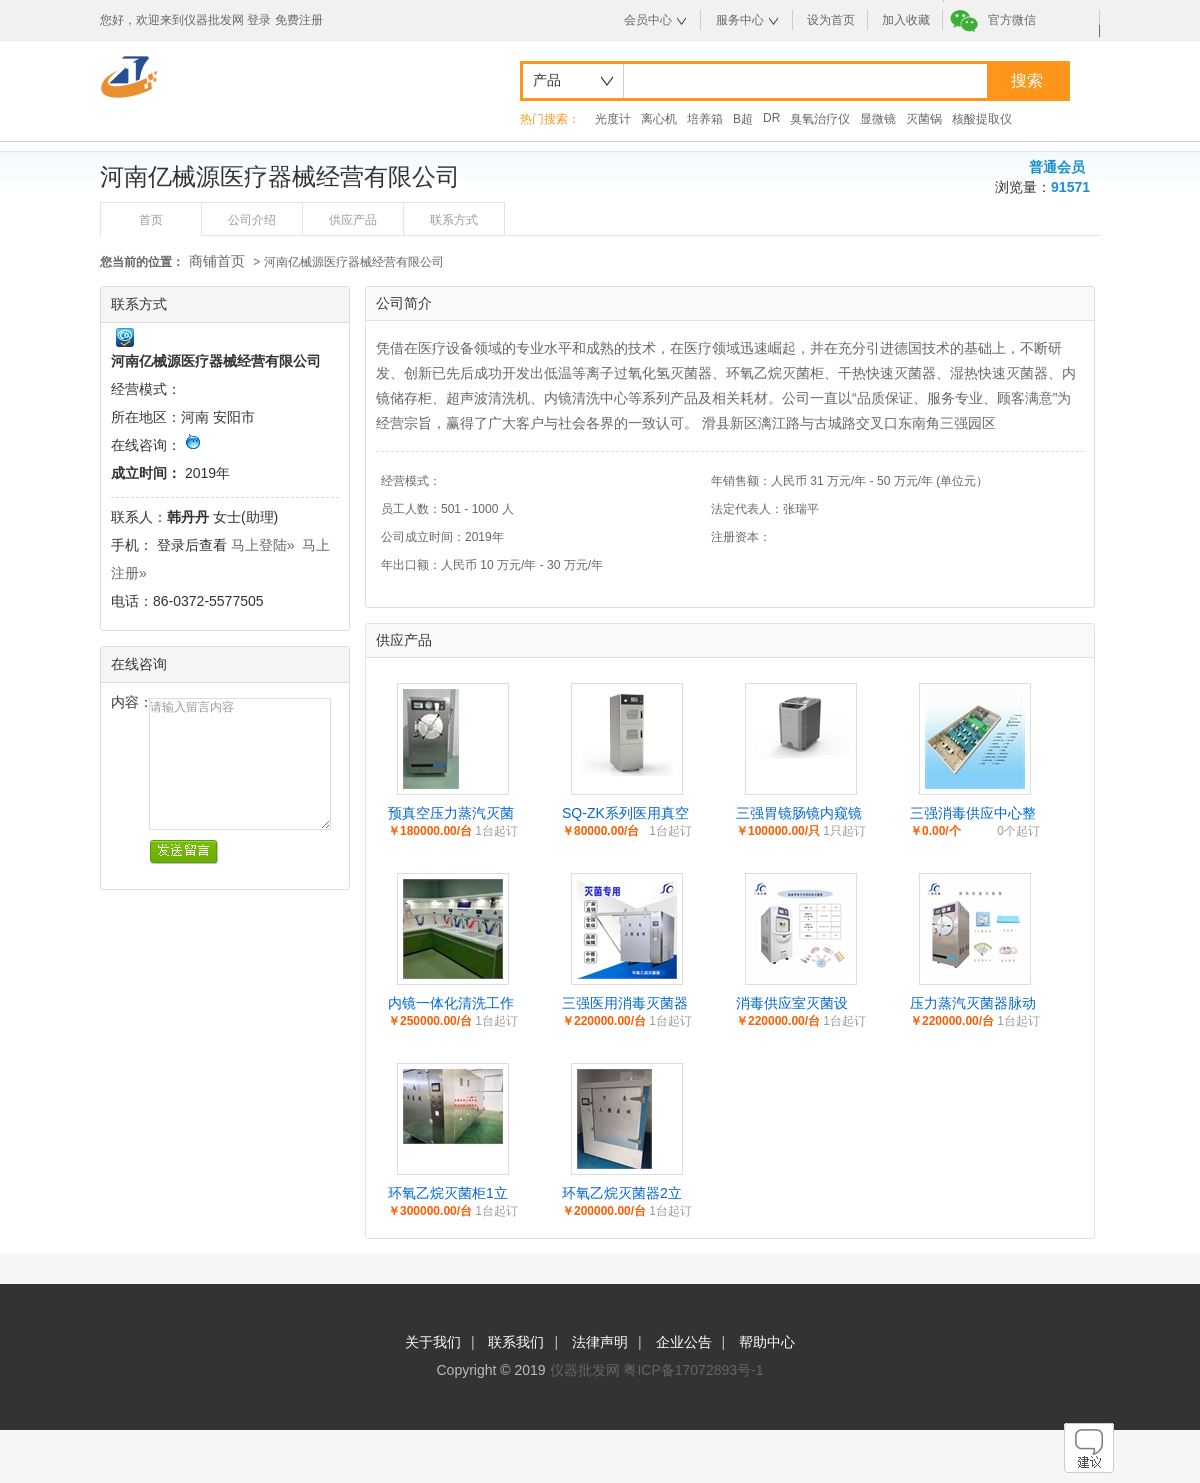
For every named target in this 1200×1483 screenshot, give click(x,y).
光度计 (613, 119)
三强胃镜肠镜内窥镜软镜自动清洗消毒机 (799, 814)
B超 (743, 119)
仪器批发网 (585, 1370)
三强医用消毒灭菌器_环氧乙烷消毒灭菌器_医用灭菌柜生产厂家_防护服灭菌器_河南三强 (626, 1004)
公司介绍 (252, 220)
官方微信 (1012, 20)
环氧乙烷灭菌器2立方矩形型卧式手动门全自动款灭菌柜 (625, 1194)
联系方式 (454, 220)
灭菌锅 (924, 119)
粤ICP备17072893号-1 (693, 1370)
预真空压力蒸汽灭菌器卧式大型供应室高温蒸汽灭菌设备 (451, 814)
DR (771, 118)
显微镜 (878, 119)
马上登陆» (263, 545)
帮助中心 (767, 1342)
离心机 (659, 119)
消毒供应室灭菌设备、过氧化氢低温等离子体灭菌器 (799, 1004)
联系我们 (516, 1342)
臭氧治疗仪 (820, 119)
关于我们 (433, 1342)
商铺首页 (217, 261)
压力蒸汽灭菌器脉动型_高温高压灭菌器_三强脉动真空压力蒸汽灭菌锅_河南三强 (974, 1004)
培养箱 (705, 119)
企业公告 (684, 1342)
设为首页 (831, 20)
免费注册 (299, 20)
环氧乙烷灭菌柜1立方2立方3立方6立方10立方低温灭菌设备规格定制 (452, 1194)
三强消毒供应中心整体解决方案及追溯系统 (973, 814)
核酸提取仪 (982, 119)
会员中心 (648, 20)
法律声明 (600, 1342)
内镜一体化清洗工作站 (451, 1004)
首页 (151, 220)
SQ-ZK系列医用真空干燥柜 (625, 814)
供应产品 (353, 220)
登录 (259, 20)
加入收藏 (906, 20)
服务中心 (740, 20)
